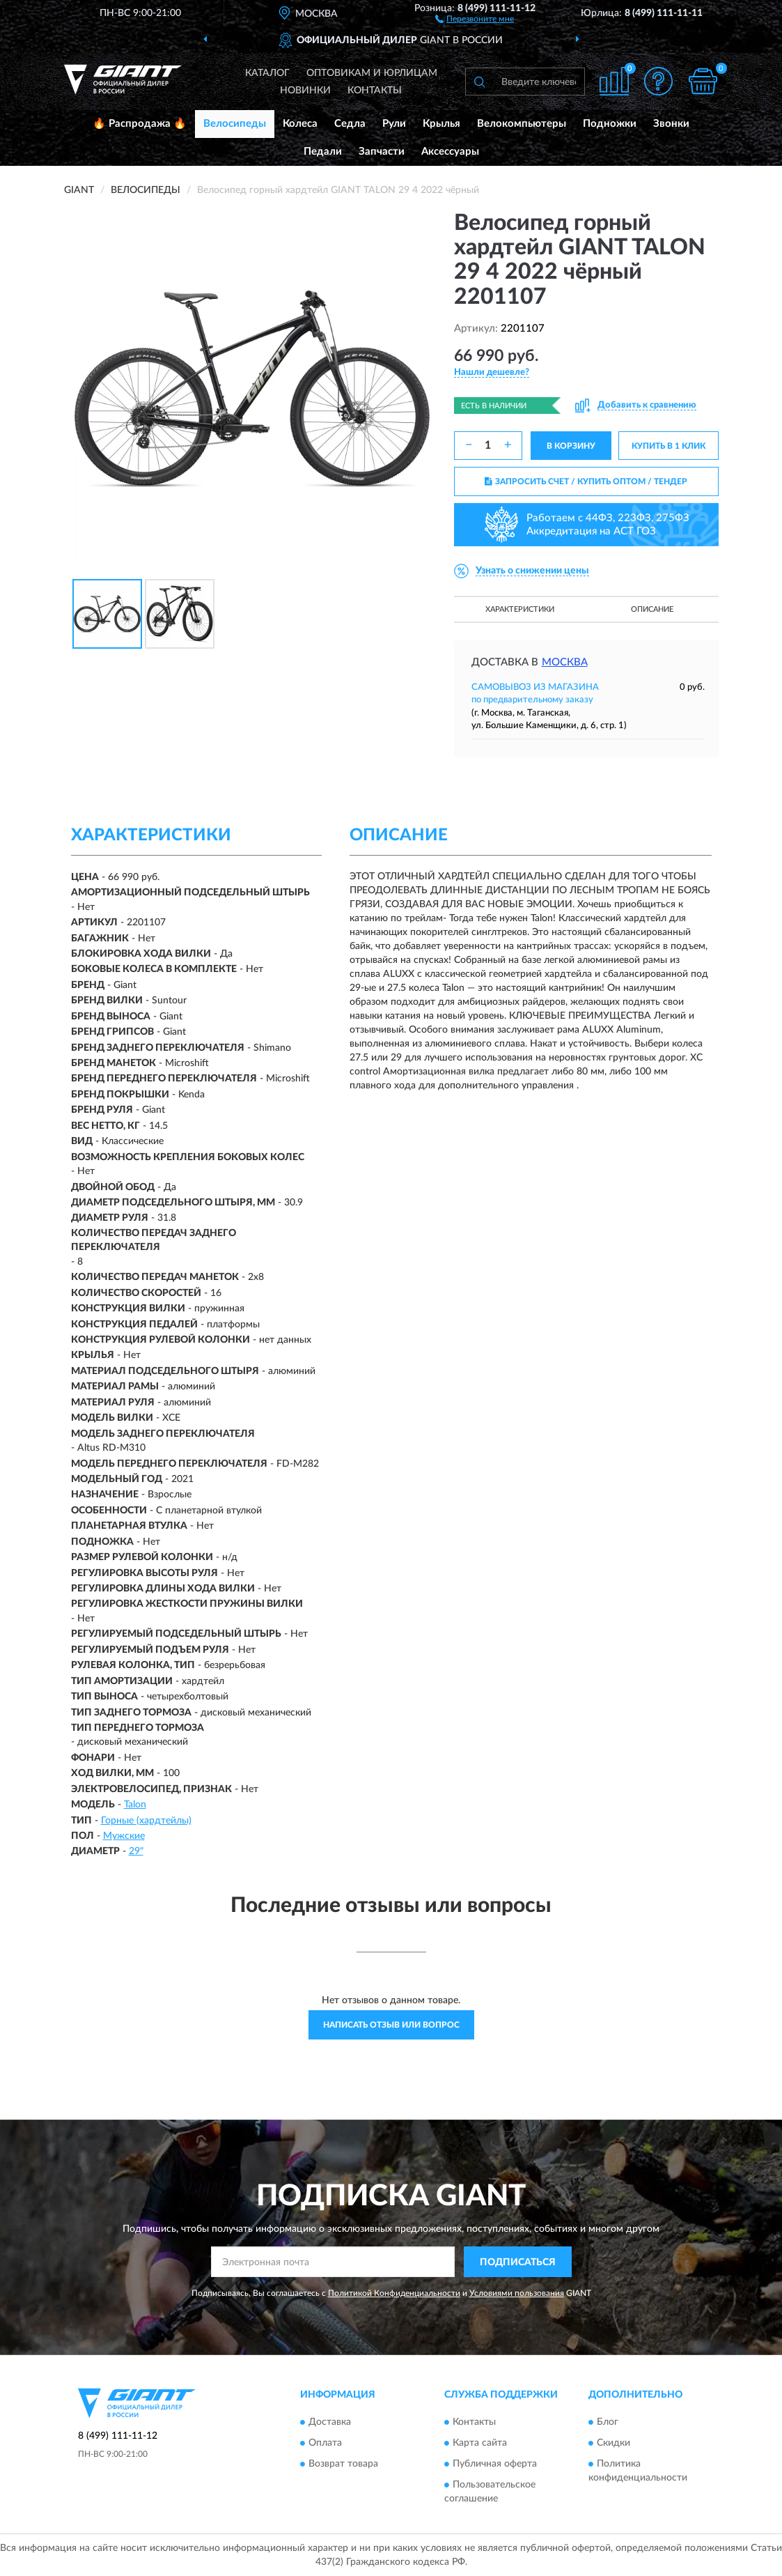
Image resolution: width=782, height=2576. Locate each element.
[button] (474, 18)
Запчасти (382, 151)
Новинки (305, 90)
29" (136, 1851)
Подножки (609, 123)
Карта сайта (480, 2443)
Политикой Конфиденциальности (394, 2293)
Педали (323, 151)
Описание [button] (652, 609)
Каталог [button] (267, 73)
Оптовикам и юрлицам (371, 73)
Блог (607, 2422)
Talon (135, 1805)
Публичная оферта (495, 2464)
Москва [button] (565, 662)
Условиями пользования (516, 2293)
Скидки (613, 2443)
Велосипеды (234, 123)
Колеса (300, 123)
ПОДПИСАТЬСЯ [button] (518, 2262)
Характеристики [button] (519, 609)
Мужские (124, 1836)
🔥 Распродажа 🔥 (140, 123)
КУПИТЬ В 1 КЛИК (668, 446)
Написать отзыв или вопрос (391, 2025)
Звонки (671, 123)
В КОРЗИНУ (571, 446)
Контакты (374, 90)
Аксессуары (450, 151)
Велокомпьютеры (521, 123)
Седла (350, 123)
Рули (394, 123)
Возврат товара (343, 2464)
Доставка (329, 2422)
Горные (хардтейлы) (146, 1821)
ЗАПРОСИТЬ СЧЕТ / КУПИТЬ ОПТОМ (586, 481)
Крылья (441, 123)
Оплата (325, 2443)
